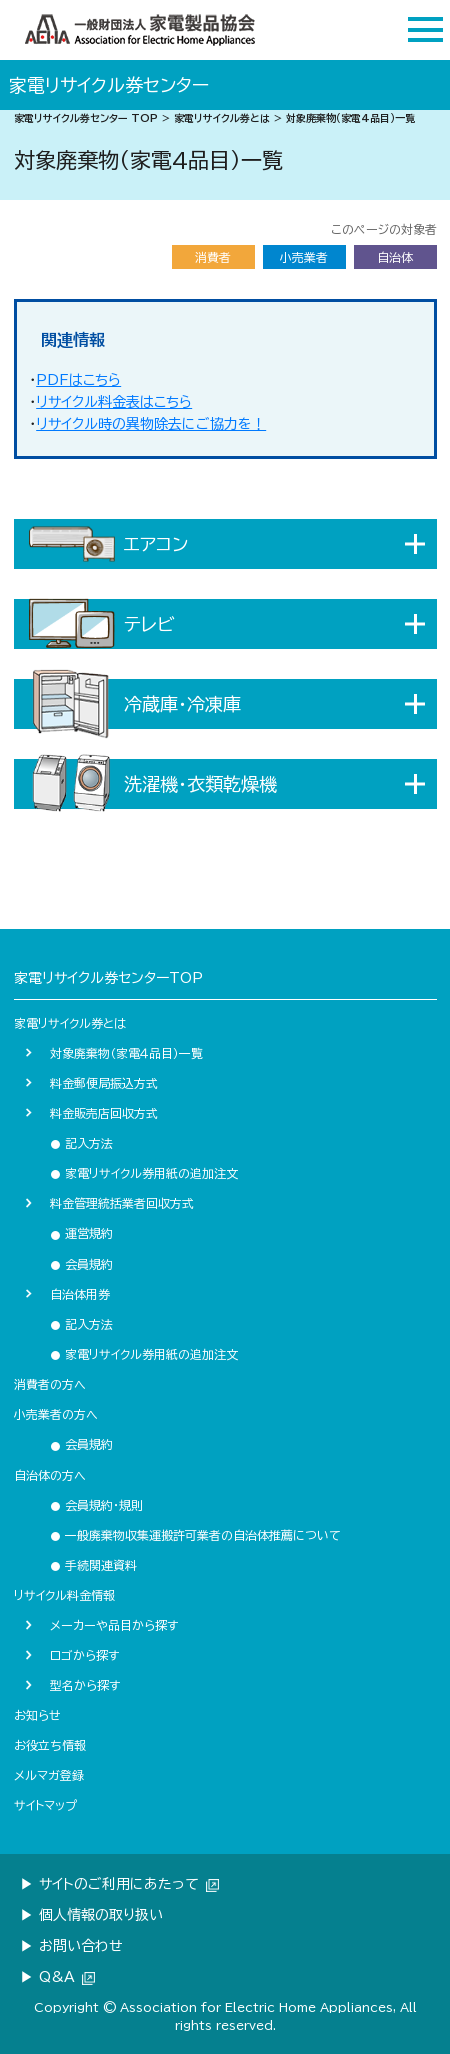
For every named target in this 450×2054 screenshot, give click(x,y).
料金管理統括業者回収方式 (122, 1203)
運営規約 (81, 1233)
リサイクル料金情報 (64, 1595)
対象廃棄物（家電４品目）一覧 (126, 1053)
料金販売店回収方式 (104, 1113)
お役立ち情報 (50, 1745)
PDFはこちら (78, 380)
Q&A (67, 1977)
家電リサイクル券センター (109, 85)
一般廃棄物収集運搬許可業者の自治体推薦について (195, 1535)
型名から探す (85, 1685)
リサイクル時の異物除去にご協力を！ (151, 424)
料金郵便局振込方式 (104, 1083)
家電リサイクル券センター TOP (86, 118)
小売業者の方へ (56, 1414)
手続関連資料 (93, 1565)
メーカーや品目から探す (114, 1625)
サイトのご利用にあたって (129, 1884)
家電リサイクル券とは (222, 118)
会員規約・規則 (96, 1505)
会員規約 (81, 1264)
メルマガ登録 (49, 1775)
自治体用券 (80, 1294)
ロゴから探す (84, 1655)
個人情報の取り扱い (101, 1915)
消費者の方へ (50, 1384)
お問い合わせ (81, 1946)
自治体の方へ (50, 1475)
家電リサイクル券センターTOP (108, 978)
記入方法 (81, 1143)
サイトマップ (45, 1805)
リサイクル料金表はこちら (114, 402)
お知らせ (37, 1715)
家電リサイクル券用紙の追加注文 (144, 1173)
